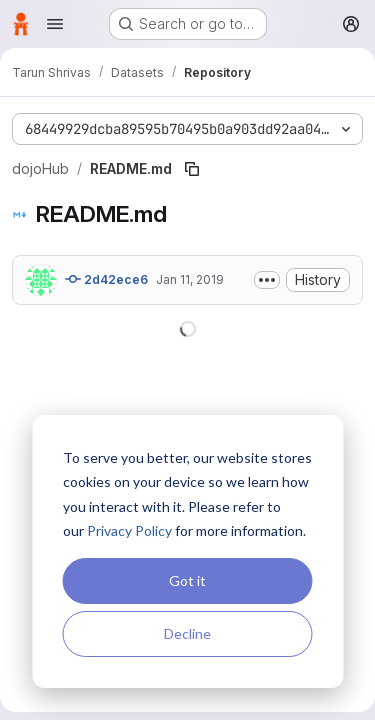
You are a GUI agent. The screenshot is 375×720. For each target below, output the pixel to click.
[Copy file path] (192, 169)
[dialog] (187, 551)
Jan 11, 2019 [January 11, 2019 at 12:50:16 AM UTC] (190, 279)
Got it (187, 580)
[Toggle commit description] (267, 280)
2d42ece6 (106, 279)
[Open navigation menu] (55, 24)
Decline (187, 633)
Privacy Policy (129, 530)
